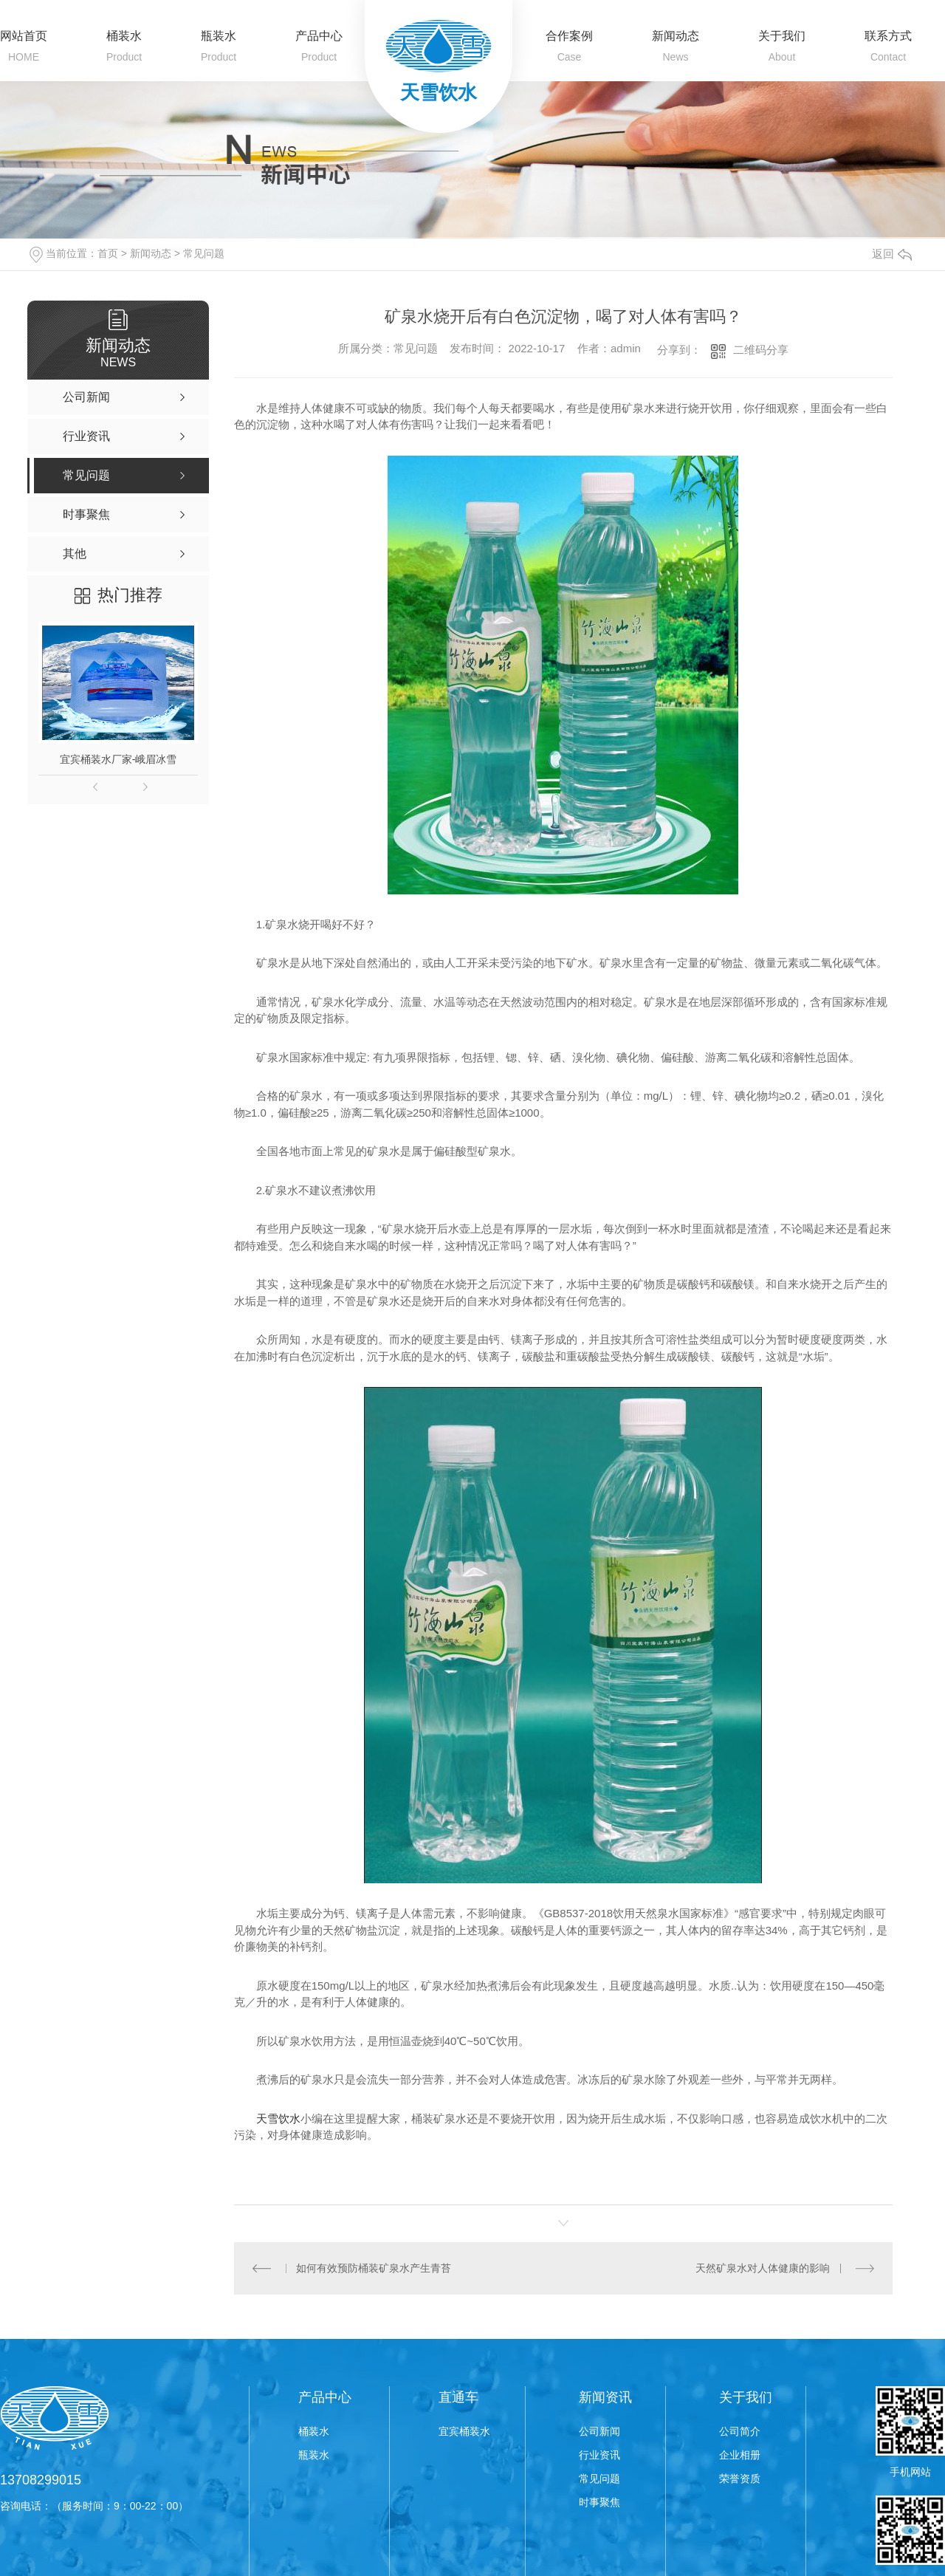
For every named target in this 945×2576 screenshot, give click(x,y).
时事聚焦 (599, 2502)
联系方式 (888, 36)
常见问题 (203, 253)
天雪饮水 (278, 2118)
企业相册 (739, 2455)
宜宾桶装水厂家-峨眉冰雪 (118, 759)
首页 (107, 253)
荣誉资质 (739, 2478)
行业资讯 (599, 2455)
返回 (892, 253)
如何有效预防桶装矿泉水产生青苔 (373, 2268)
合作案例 (569, 36)
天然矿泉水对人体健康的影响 (763, 2268)
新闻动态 (675, 36)
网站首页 (23, 36)
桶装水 (124, 36)
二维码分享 (760, 349)
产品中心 (319, 36)
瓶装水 (218, 36)
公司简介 (739, 2431)
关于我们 (781, 36)
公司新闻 (599, 2431)
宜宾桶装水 (464, 2431)
